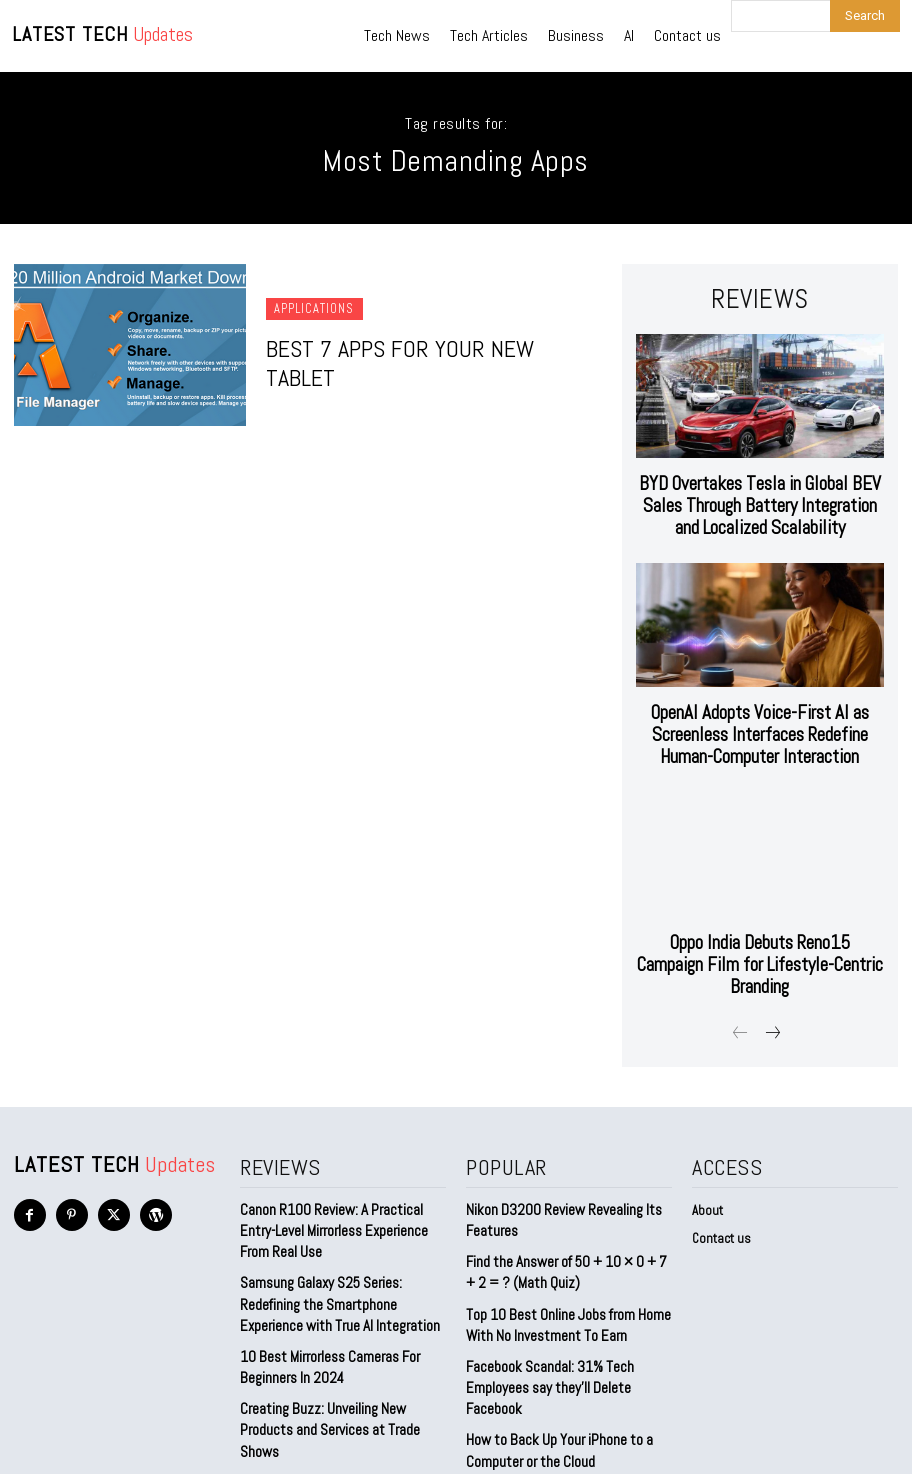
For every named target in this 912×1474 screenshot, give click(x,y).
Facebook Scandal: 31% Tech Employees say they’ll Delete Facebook (544, 1311)
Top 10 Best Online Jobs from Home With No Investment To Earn (561, 1254)
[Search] (865, 16)
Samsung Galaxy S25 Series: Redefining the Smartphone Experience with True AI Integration (334, 1233)
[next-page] (772, 976)
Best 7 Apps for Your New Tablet (412, 363)
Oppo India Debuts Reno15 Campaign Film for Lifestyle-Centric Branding (760, 920)
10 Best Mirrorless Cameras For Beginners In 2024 (325, 1290)
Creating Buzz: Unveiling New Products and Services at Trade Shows (343, 1339)
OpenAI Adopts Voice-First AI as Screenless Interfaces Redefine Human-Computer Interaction (759, 711)
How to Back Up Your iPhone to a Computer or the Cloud (552, 1369)
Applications (311, 326)
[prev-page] (740, 976)
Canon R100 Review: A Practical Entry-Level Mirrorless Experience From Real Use (343, 1166)
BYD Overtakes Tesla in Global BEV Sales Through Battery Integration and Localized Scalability (759, 493)
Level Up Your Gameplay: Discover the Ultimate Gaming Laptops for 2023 (339, 1387)
